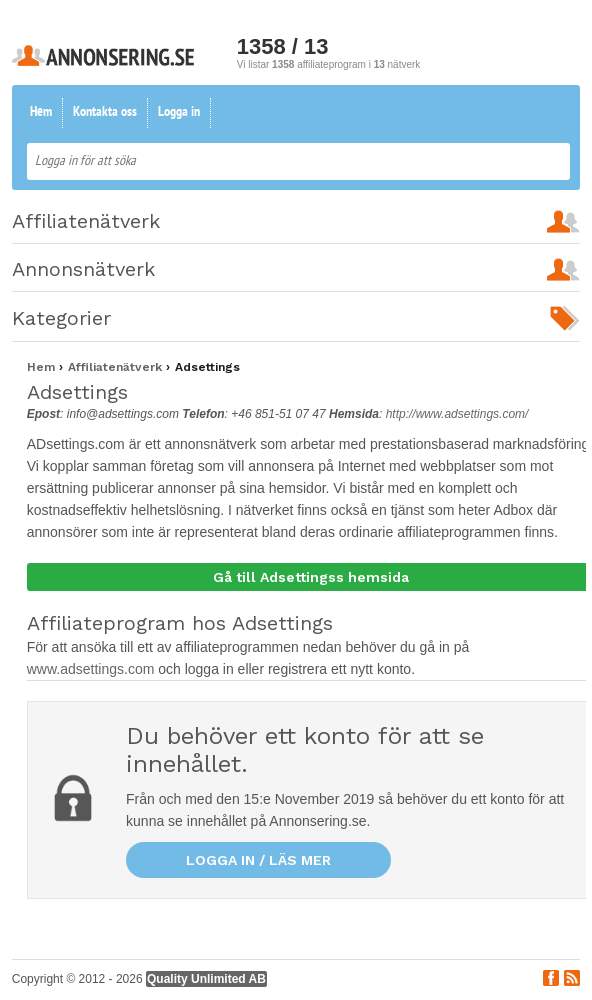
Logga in (179, 112)
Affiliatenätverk (117, 367)
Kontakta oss (105, 112)
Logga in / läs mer (258, 860)
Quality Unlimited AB (206, 979)
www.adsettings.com (93, 669)
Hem (41, 112)
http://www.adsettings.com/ (457, 414)
